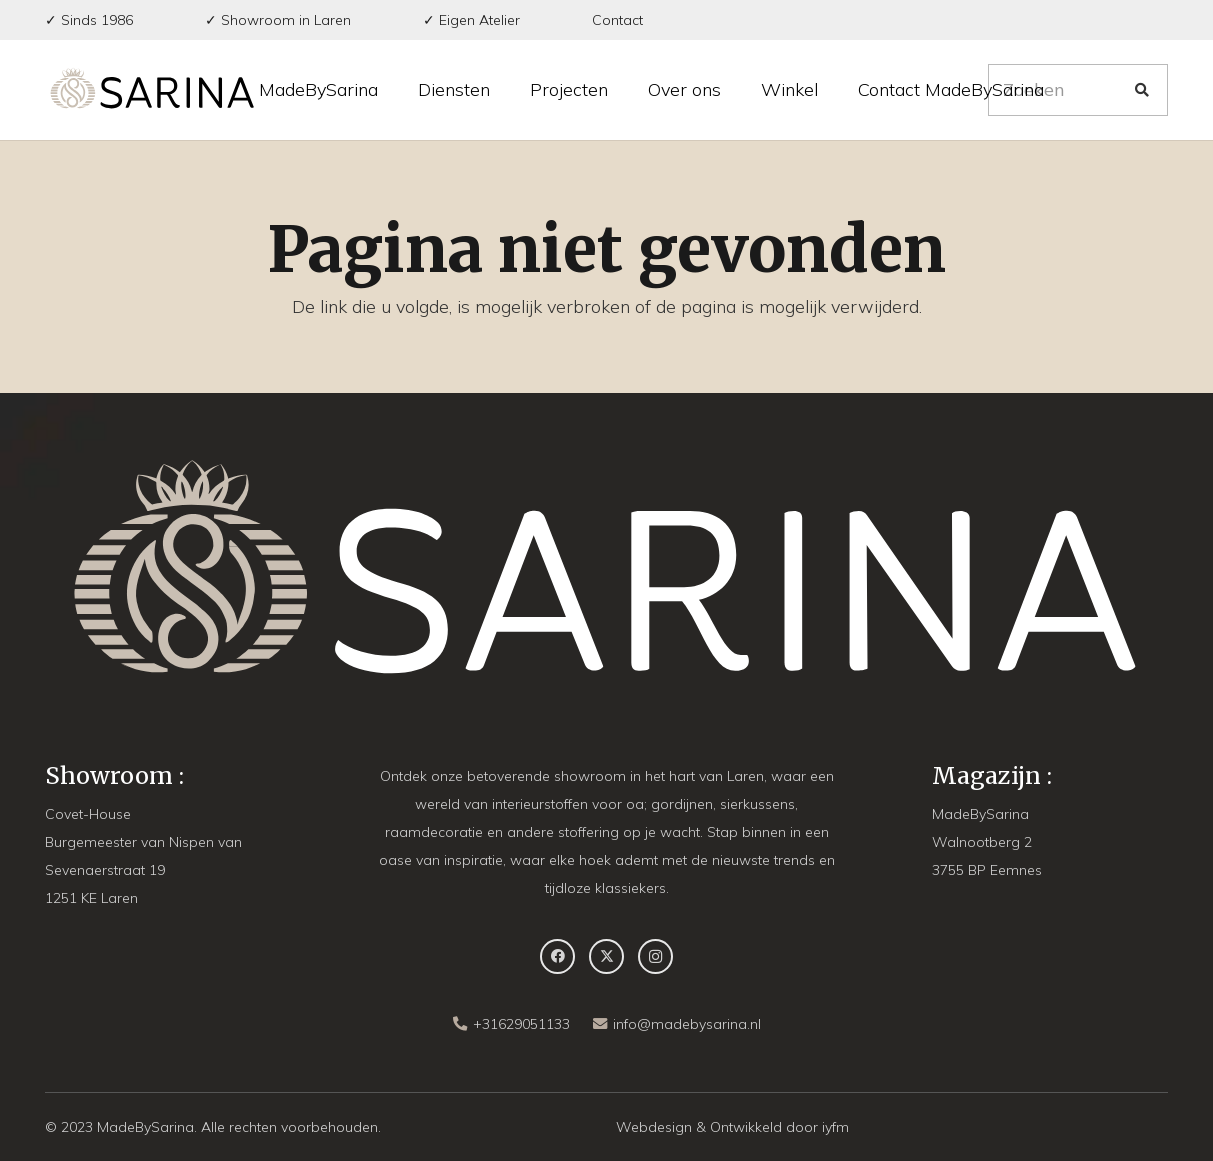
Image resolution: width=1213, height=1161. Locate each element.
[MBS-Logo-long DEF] (152, 90)
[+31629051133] (462, 1024)
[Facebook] (557, 956)
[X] (606, 956)
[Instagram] (655, 956)
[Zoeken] (1078, 90)
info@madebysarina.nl (687, 1024)
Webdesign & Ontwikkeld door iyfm (732, 1127)
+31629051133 (521, 1024)
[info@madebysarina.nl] (602, 1024)
